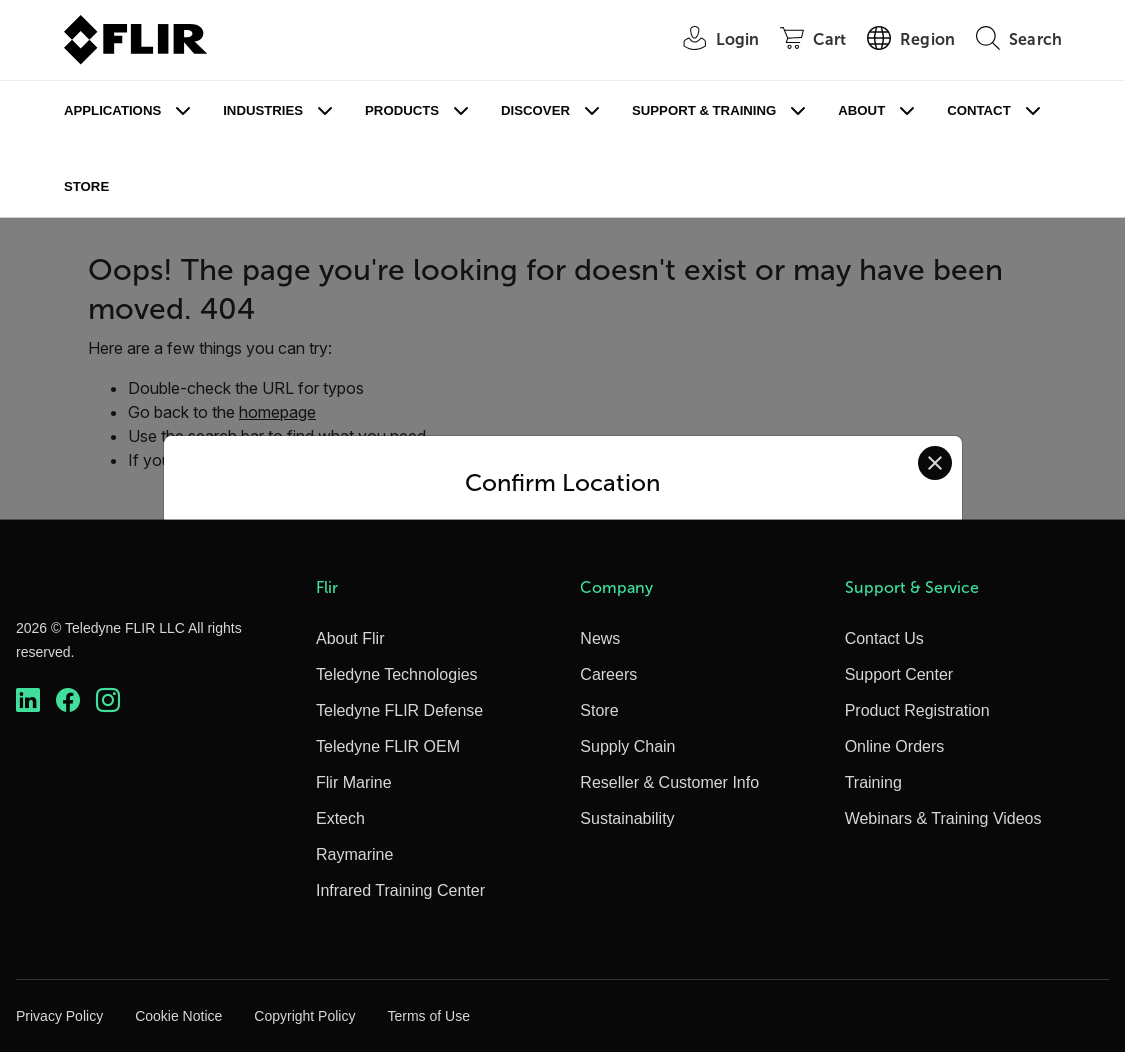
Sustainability (627, 818)
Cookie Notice (178, 1016)
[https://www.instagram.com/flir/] (108, 700)
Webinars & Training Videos (943, 818)
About (861, 110)
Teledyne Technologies (397, 674)
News (600, 638)
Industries (263, 110)
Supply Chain (627, 746)
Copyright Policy (304, 1016)
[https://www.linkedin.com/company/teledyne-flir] (28, 700)
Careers (608, 674)
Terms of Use (428, 1016)
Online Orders (895, 746)
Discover (535, 110)
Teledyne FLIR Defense (399, 710)
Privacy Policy (59, 1016)
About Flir (350, 638)
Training (873, 782)
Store (86, 186)
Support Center (899, 674)
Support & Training (704, 110)
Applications (112, 110)
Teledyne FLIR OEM (388, 746)
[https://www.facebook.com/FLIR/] (68, 700)
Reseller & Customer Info (669, 782)
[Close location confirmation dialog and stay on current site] (935, 463)
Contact (978, 110)
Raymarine (354, 854)
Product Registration (917, 710)
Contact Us (884, 638)
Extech (340, 818)
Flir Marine (354, 782)
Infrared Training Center (400, 890)
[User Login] (711, 40)
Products (402, 110)
